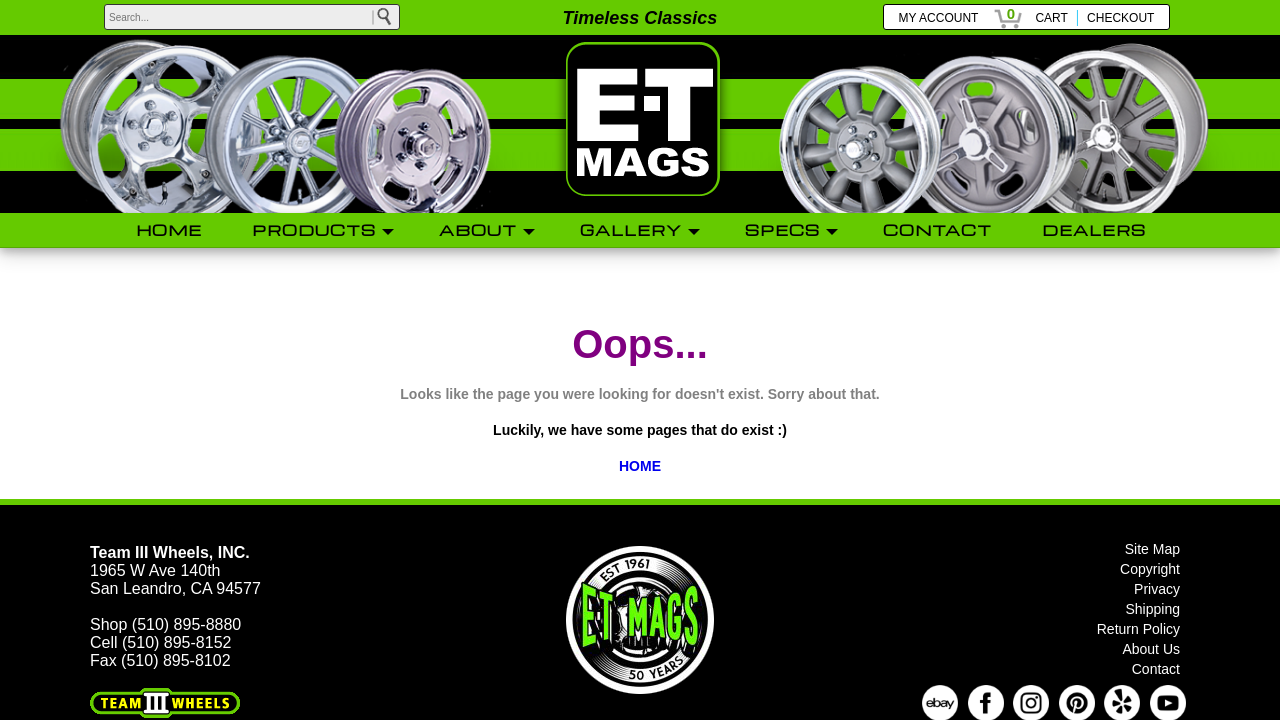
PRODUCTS (314, 230)
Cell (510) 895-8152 (160, 642)
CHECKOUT (1120, 18)
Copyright (1150, 569)
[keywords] (252, 17)
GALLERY (631, 230)
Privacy (1157, 589)
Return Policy (1138, 629)
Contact (1156, 669)
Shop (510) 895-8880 (165, 624)
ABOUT (478, 230)
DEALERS (1094, 230)
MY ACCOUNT (939, 18)
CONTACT (937, 230)
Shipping (1153, 609)
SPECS (782, 230)
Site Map (1152, 549)
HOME (169, 230)
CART (1051, 18)
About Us (1151, 649)
